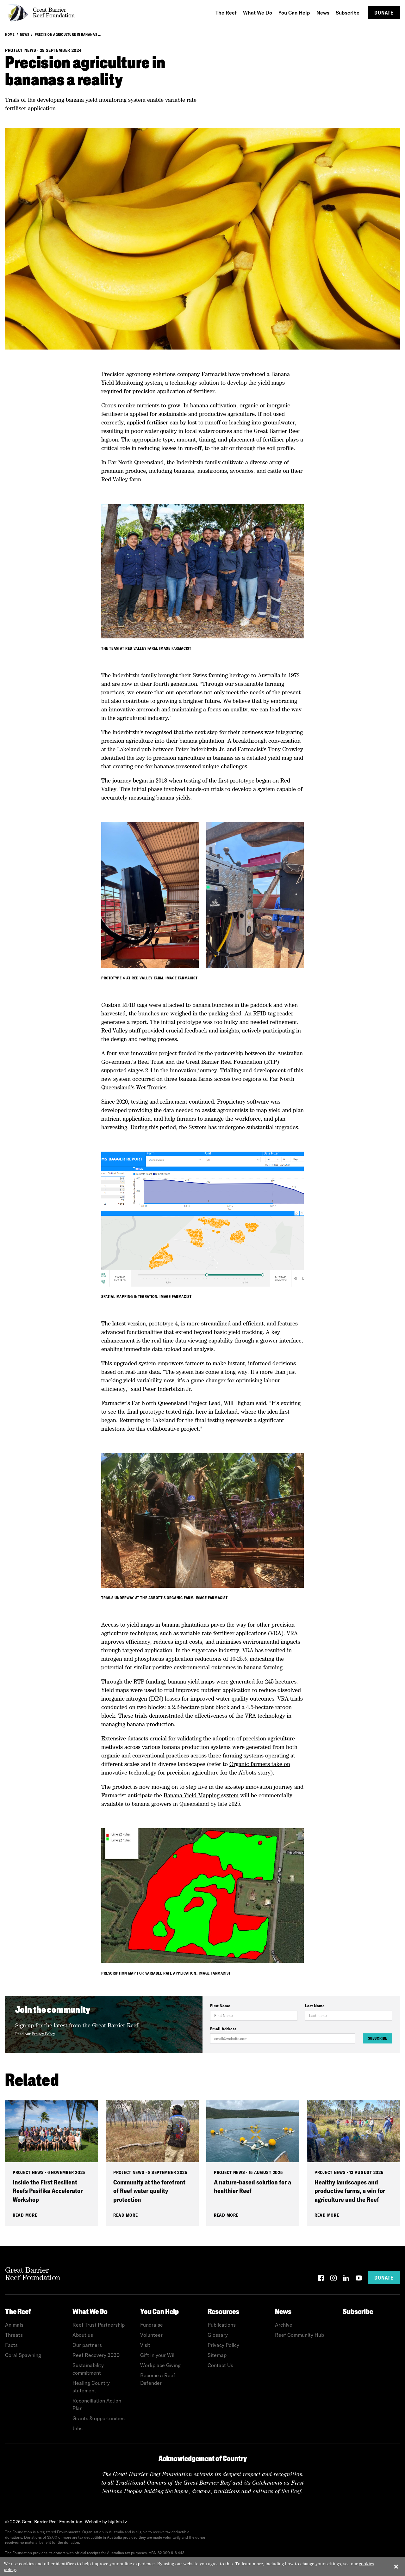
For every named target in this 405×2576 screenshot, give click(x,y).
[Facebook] (321, 2279)
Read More (25, 2215)
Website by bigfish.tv (106, 2521)
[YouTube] (359, 2279)
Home (10, 34)
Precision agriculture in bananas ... (68, 34)
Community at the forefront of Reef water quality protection (149, 2190)
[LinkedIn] (346, 2279)
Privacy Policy (43, 2034)
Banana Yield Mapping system (201, 1795)
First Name (220, 2005)
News (24, 34)
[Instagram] (333, 2279)
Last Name (315, 2005)
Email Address (223, 2028)
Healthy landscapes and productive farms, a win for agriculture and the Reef (350, 2190)
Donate (383, 12)
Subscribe (377, 2038)
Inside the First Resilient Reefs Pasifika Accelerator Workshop (48, 2190)
